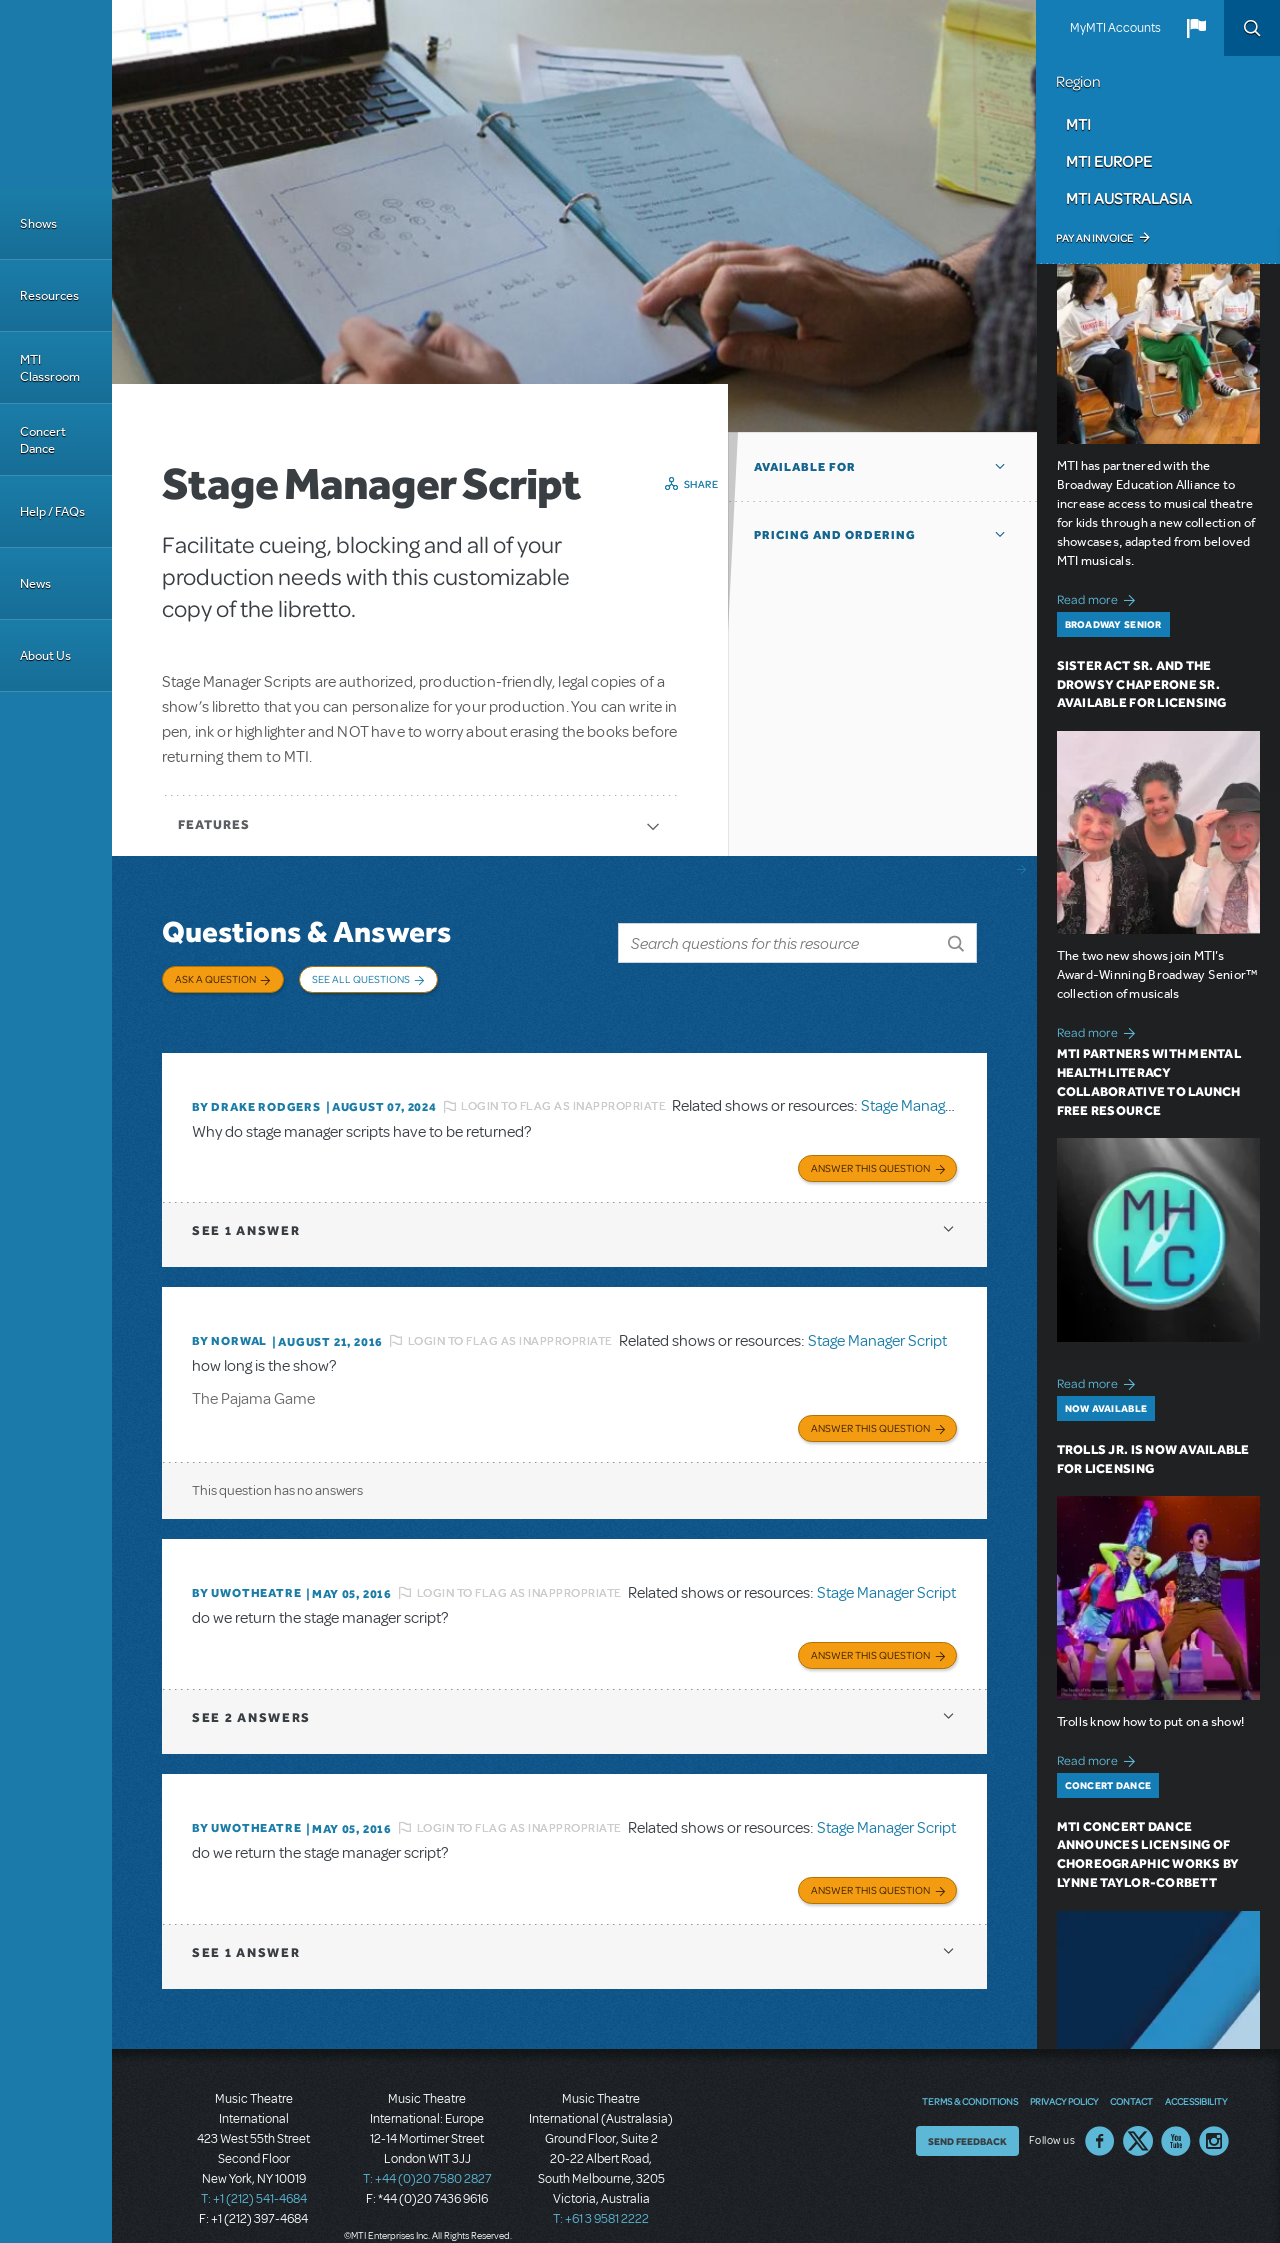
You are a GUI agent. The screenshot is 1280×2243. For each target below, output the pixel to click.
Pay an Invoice (1094, 238)
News (35, 583)
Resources (49, 295)
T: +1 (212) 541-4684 (254, 2173)
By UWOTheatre (246, 1573)
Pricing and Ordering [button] (835, 535)
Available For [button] (805, 467)
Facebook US (1100, 2115)
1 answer (246, 1213)
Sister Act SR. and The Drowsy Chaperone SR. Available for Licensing (1142, 684)
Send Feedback (967, 2115)
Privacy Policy (1064, 2075)
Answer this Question (870, 1151)
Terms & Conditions (970, 2075)
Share (701, 484)
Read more (1099, 597)
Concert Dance (43, 440)
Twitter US (1138, 2115)
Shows (38, 223)
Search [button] (1252, 28)
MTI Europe (1109, 161)
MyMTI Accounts (1115, 28)
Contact (1131, 2075)
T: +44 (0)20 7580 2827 (427, 2153)
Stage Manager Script (930, 1091)
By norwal (229, 1324)
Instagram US (1214, 2115)
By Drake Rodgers (256, 1092)
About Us (45, 655)
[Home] (56, 94)
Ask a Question (215, 979)
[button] (1196, 28)
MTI (1078, 124)
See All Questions (361, 979)
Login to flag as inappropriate (563, 1091)
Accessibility (1196, 2075)
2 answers (251, 1694)
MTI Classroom (50, 368)
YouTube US (1176, 2115)
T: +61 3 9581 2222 (601, 2193)
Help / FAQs (52, 511)
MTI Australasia (1129, 198)
